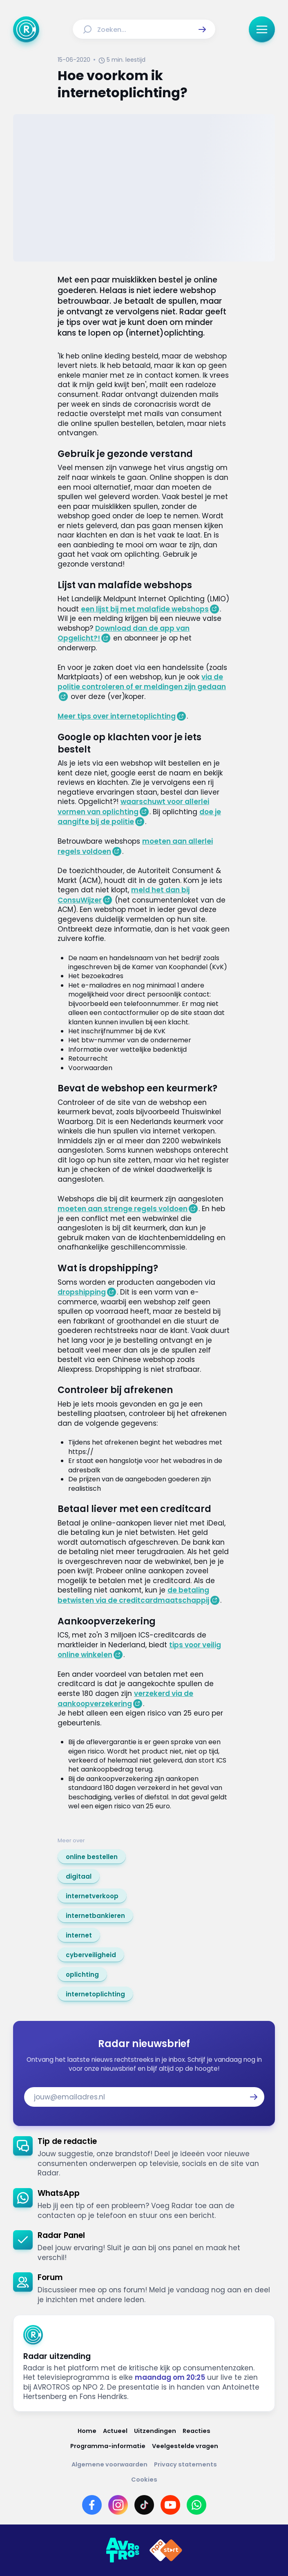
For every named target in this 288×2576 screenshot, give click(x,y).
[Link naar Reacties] (196, 2431)
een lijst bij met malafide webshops (145, 609)
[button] (202, 29)
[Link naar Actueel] (115, 2431)
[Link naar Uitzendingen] (155, 2431)
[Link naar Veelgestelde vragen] (185, 2446)
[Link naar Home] (87, 2431)
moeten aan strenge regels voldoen (123, 1209)
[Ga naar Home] (26, 29)
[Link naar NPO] (166, 2550)
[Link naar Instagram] (118, 2505)
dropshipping (82, 1292)
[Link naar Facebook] (92, 2505)
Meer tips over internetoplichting (117, 716)
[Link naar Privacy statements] (185, 2464)
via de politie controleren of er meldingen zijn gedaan (142, 682)
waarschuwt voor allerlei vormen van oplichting (133, 807)
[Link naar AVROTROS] (122, 2550)
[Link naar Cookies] (144, 2479)
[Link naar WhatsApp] (196, 2505)
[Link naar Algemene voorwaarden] (109, 2464)
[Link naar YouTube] (170, 2505)
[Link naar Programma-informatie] (107, 2446)
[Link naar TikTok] (144, 2505)
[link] (92, 1856)
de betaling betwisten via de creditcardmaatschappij (133, 1595)
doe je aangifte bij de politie (139, 817)
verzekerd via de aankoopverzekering (125, 1699)
